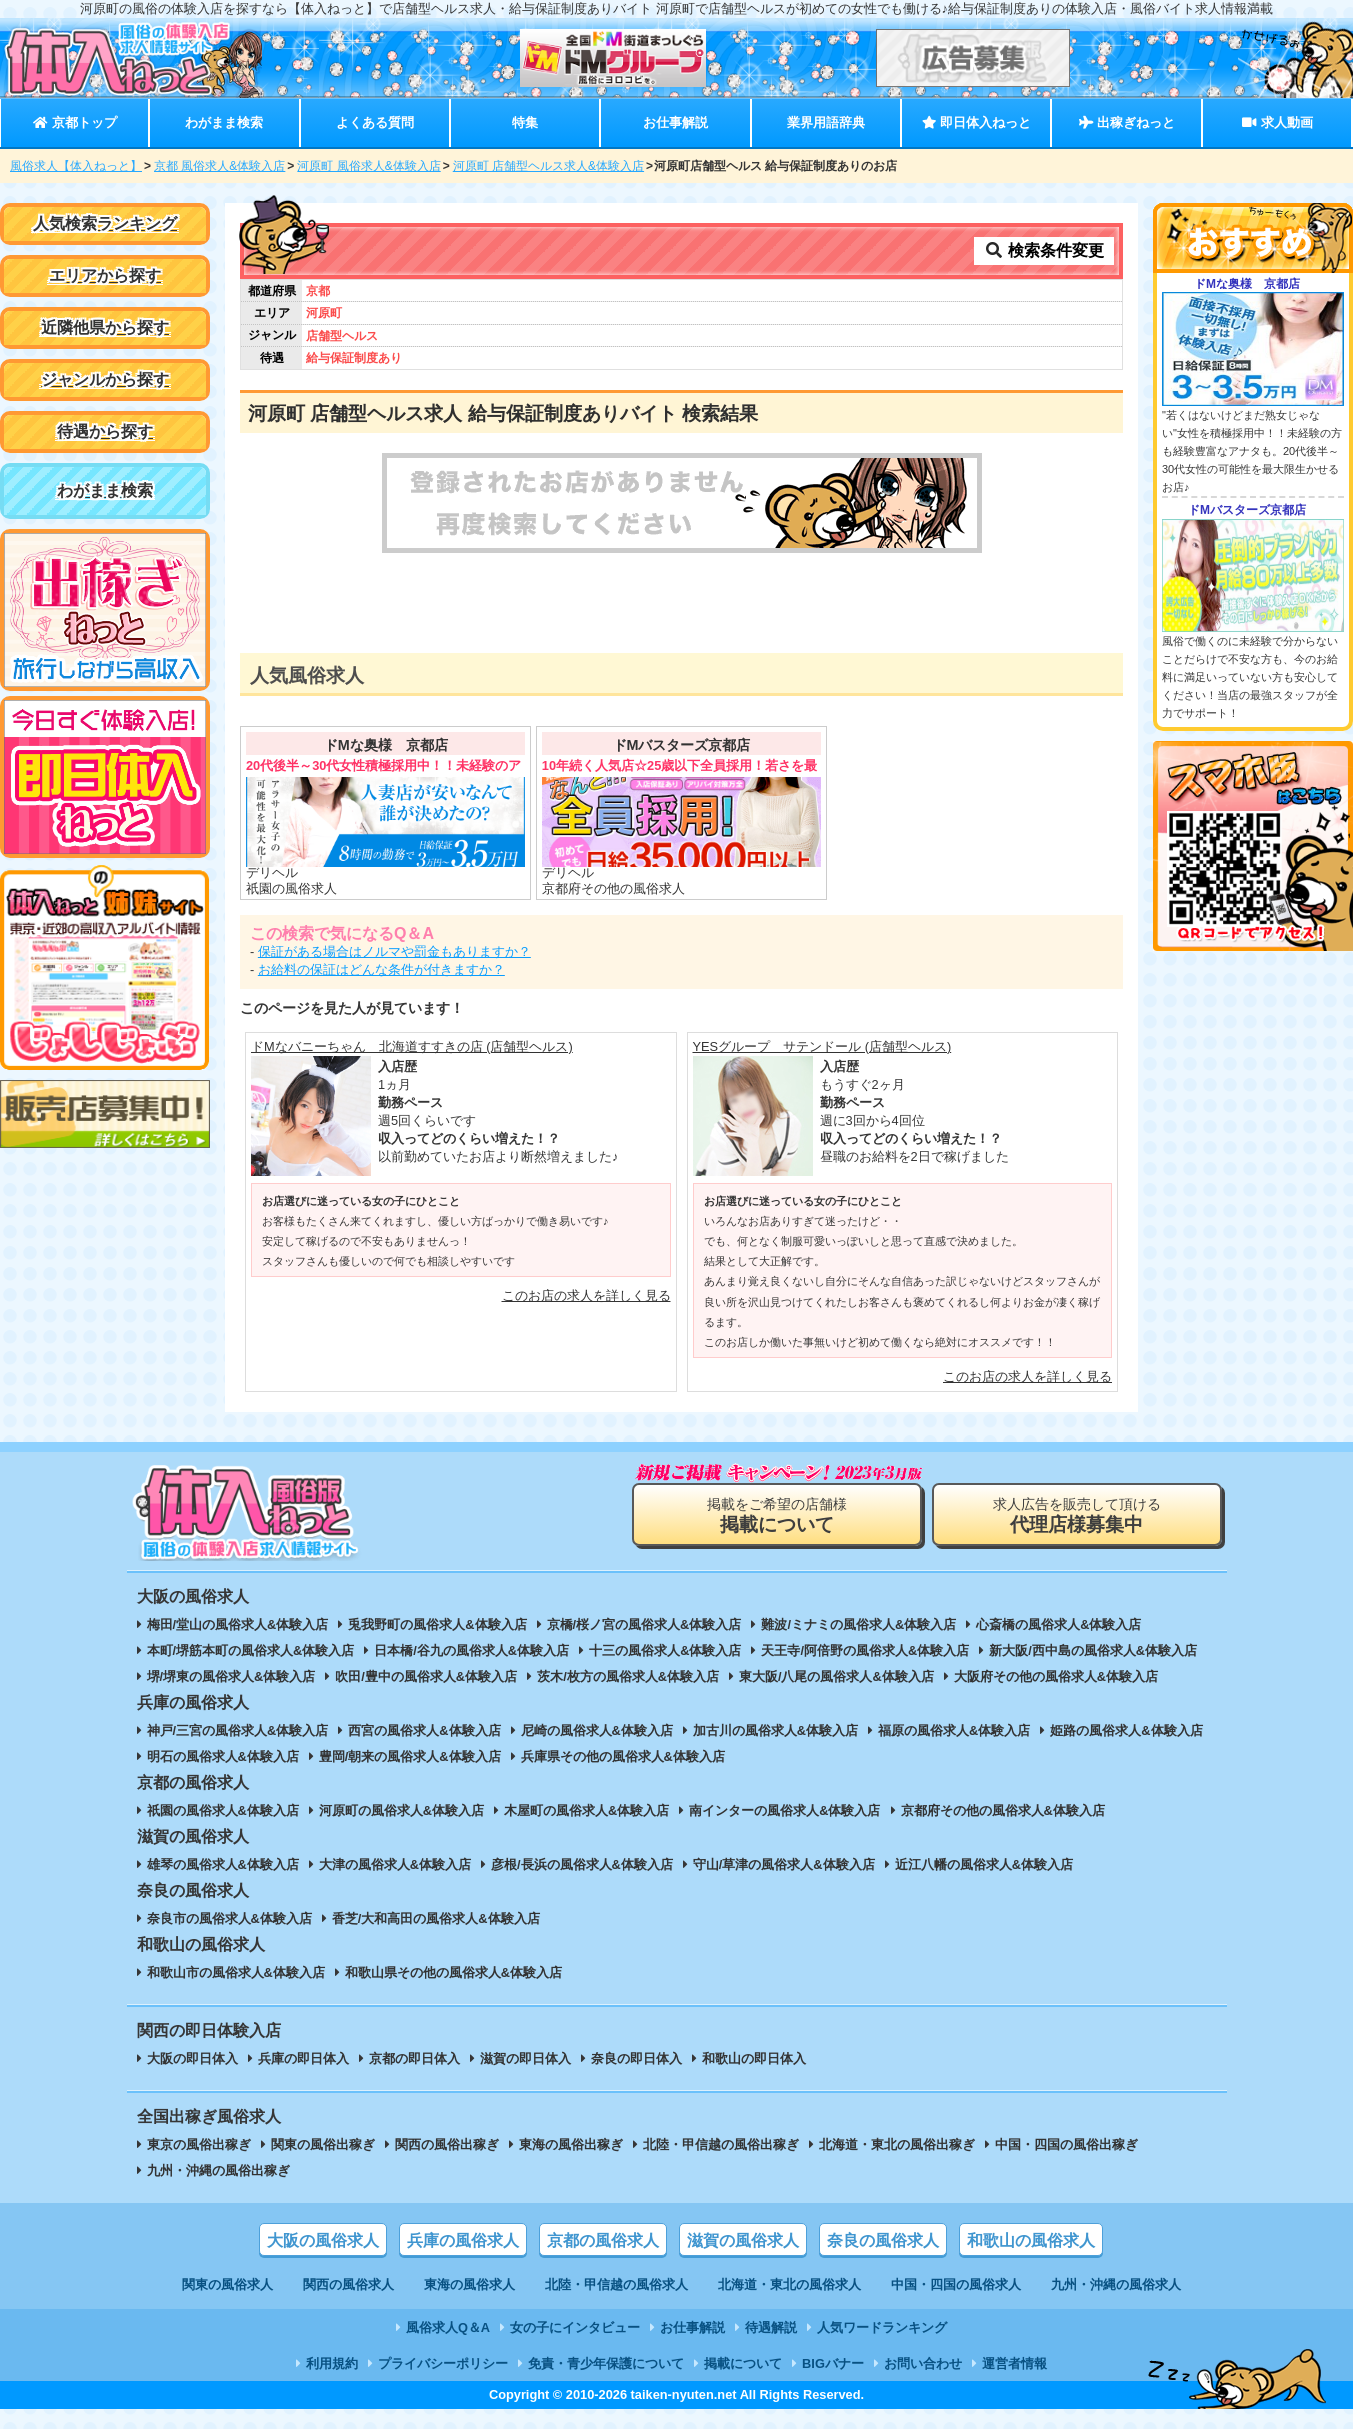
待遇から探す (105, 431)
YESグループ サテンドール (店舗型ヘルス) (822, 1046)
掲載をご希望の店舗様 (777, 1515)
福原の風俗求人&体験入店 (954, 1730)
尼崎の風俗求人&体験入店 (597, 1730)
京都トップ (74, 122)
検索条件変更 (1044, 250)
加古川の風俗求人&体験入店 (775, 1730)
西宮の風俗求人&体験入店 (424, 1730)
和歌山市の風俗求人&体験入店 (236, 1972)
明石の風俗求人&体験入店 (223, 1756)
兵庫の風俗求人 (463, 2240)
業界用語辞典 (826, 122)
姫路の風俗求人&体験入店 (1126, 1730)
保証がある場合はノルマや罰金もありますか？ (394, 951)
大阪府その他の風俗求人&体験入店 (1056, 1676)
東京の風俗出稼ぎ (199, 2144)
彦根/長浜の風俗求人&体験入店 (582, 1864)
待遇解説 (771, 2327)
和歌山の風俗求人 (1031, 2240)
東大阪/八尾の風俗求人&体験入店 (836, 1676)
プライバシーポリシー (443, 2363)
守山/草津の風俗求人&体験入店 (784, 1864)
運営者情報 (1014, 2363)
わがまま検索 (224, 122)
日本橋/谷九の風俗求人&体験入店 (471, 1650)
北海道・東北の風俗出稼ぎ (897, 2144)
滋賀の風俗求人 (743, 2240)
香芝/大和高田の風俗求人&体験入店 (436, 1918)
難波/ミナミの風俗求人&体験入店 (858, 1624)
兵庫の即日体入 (303, 2058)
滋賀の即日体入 (525, 2058)
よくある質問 (375, 122)
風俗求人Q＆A (448, 2327)
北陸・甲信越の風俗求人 (616, 2284)
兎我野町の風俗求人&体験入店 (437, 1624)
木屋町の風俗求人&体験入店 (586, 1810)
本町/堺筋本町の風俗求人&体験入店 (251, 1650)
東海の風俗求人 (469, 2284)
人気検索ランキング (105, 223)
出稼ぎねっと (1127, 122)
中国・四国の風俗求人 (956, 2284)
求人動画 (1277, 122)
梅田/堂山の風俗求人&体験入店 (238, 1624)
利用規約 (332, 2363)
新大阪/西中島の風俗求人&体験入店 (1093, 1650)
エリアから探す (105, 275)
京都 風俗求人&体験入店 (219, 166)
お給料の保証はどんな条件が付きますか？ (381, 969)
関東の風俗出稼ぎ (323, 2144)
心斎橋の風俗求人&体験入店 (1058, 1624)
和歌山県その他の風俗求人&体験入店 (453, 1972)
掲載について (743, 2363)
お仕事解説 (675, 122)
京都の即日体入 (414, 2058)
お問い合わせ (923, 2363)
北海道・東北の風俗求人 (789, 2284)
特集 (525, 122)
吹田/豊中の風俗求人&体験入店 (426, 1676)
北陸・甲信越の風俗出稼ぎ (721, 2144)
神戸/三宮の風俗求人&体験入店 (238, 1730)
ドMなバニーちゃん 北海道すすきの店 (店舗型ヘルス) (412, 1046)
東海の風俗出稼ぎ (571, 2144)
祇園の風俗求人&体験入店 (223, 1810)
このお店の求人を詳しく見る (586, 1295)
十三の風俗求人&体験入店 (665, 1650)
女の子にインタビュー (575, 2327)
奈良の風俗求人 (883, 2240)
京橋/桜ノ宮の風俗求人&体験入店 (644, 1624)
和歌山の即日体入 (754, 2058)
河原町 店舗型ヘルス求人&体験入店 (548, 166)
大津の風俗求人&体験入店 (395, 1864)
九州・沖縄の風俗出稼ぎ (218, 2170)
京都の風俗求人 (603, 2240)
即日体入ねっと (976, 122)
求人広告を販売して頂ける (1077, 1515)
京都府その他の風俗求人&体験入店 (1003, 1810)
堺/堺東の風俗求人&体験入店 (231, 1676)
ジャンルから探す (105, 379)
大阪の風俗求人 (323, 2240)
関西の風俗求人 (348, 2284)
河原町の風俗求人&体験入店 (401, 1810)
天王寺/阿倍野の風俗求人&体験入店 (865, 1650)
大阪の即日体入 (192, 2058)
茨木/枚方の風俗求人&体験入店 (628, 1676)
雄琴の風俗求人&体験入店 (223, 1864)
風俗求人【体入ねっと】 (76, 166)
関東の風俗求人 (227, 2284)
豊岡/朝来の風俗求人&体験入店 (410, 1756)
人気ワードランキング (882, 2327)
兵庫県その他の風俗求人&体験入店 (623, 1756)
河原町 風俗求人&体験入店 (368, 166)
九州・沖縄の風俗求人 (1116, 2284)
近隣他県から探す (105, 327)
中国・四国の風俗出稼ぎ (1066, 2144)
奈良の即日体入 (636, 2058)
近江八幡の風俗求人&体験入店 (984, 1864)
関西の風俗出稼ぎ (447, 2144)
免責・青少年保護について (606, 2363)
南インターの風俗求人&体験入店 (784, 1810)
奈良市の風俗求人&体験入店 (229, 1918)
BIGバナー (833, 2363)
